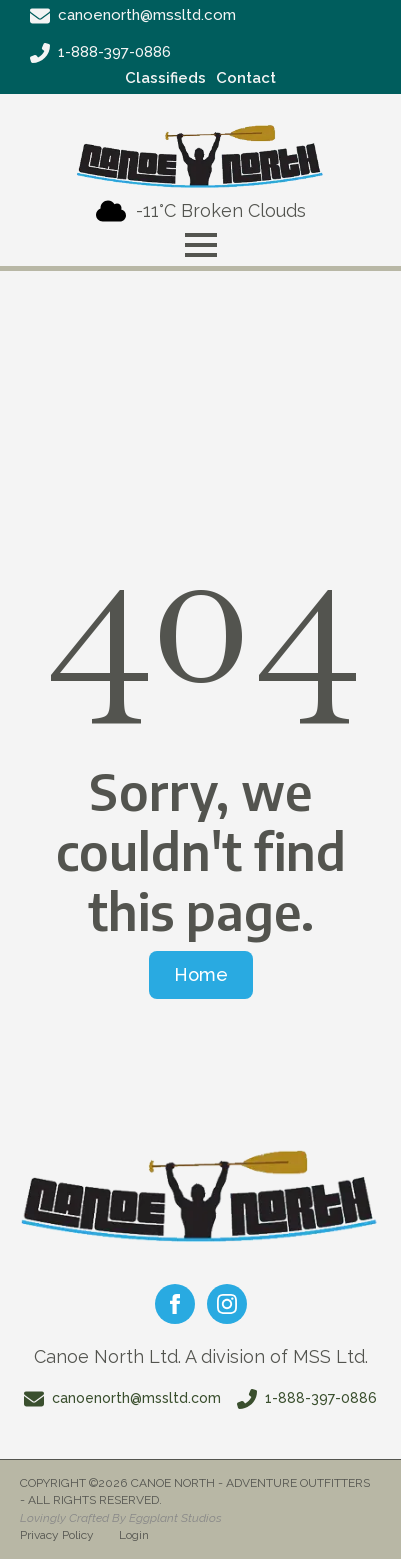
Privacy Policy (57, 1535)
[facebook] (175, 1304)
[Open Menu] (201, 245)
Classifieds (165, 78)
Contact (246, 78)
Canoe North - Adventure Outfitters (250, 1483)
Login (134, 1535)
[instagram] (227, 1304)
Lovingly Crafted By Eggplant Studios (121, 1518)
